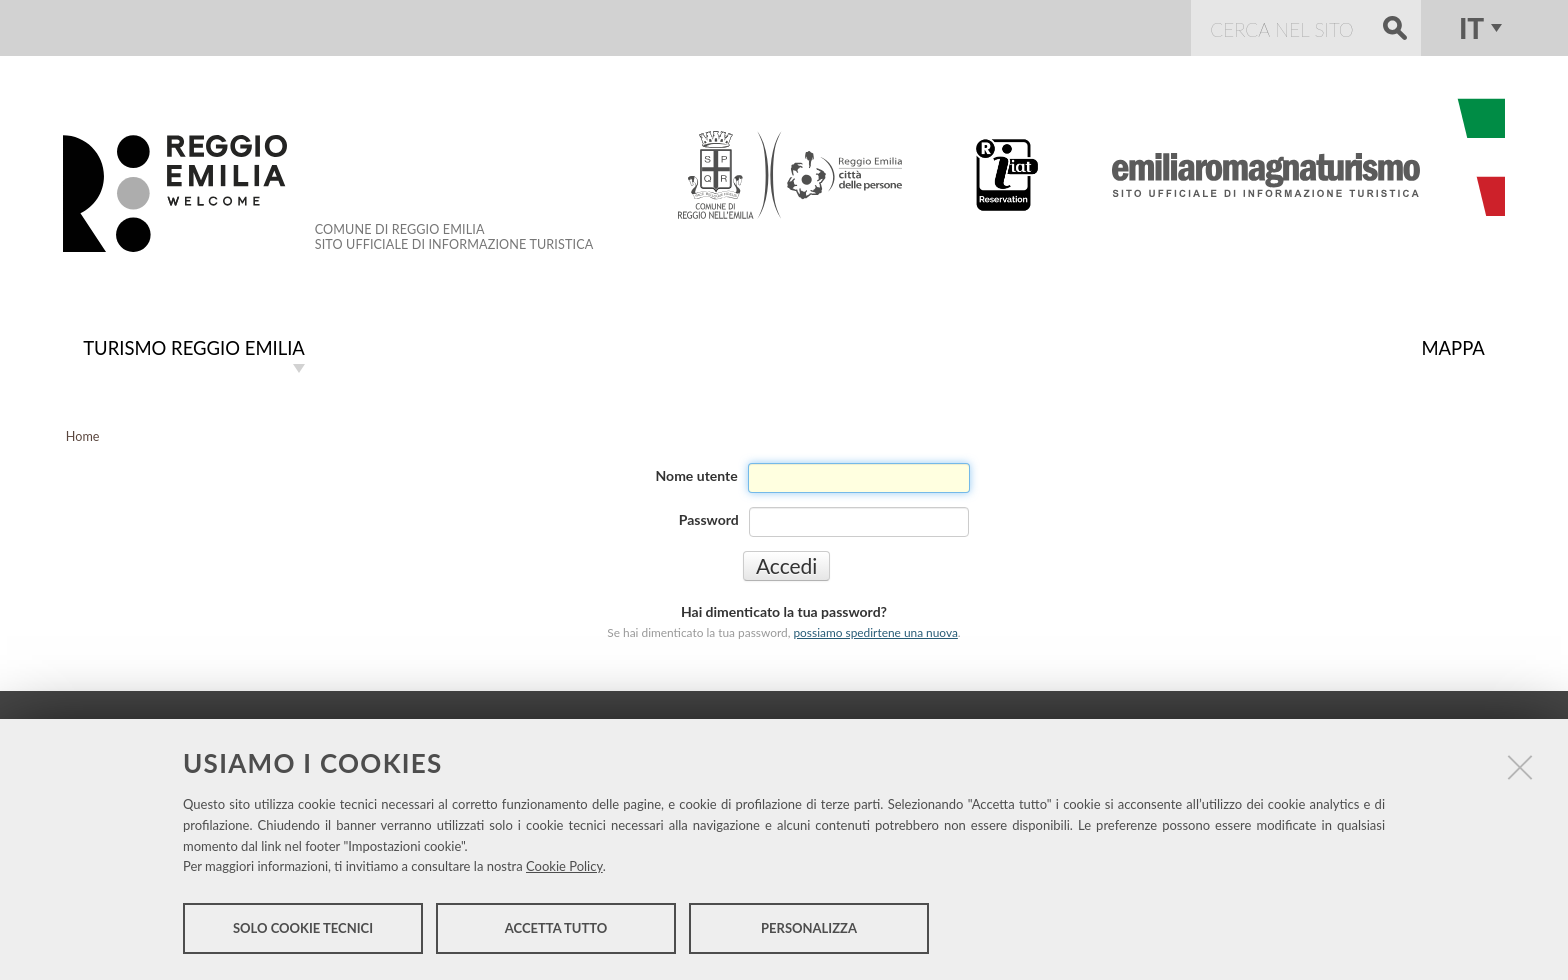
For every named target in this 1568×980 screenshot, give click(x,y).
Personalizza (809, 928)
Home (83, 434)
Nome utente (697, 473)
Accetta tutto (556, 928)
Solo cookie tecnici (303, 928)
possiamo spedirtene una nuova (875, 630)
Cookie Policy (564, 866)
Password (709, 517)
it (1471, 28)
